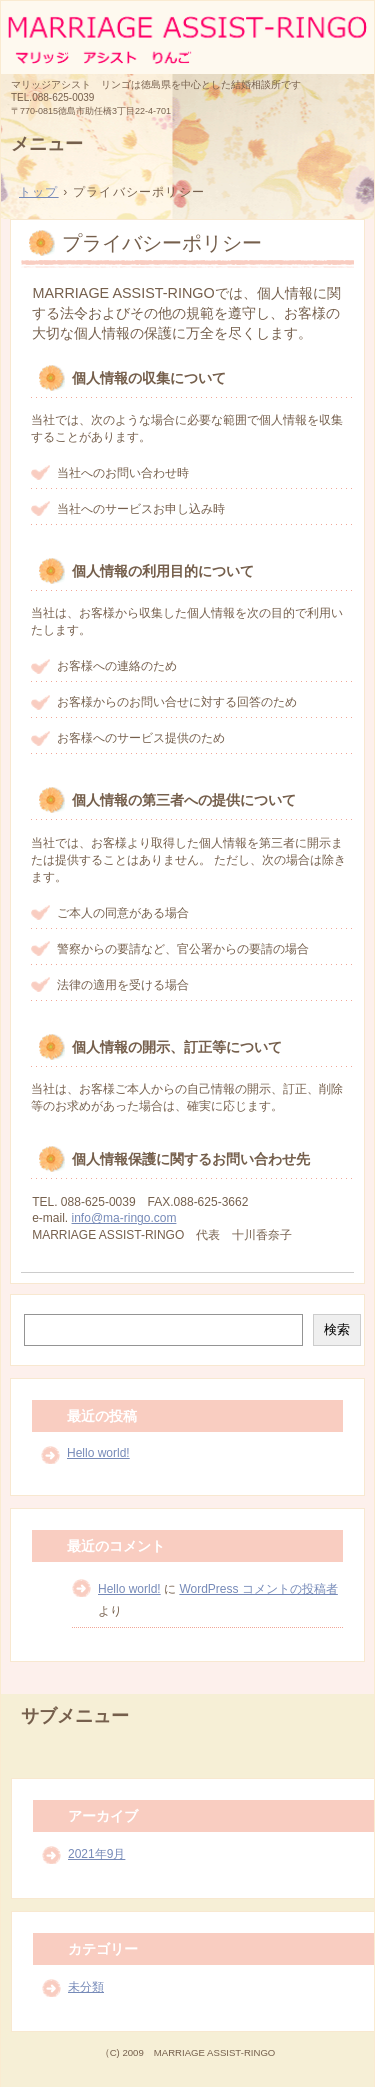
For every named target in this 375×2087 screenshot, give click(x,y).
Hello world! (98, 1453)
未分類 (86, 1987)
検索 (337, 1329)
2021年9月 (96, 1854)
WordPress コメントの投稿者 (258, 1589)
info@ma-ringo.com (124, 1218)
